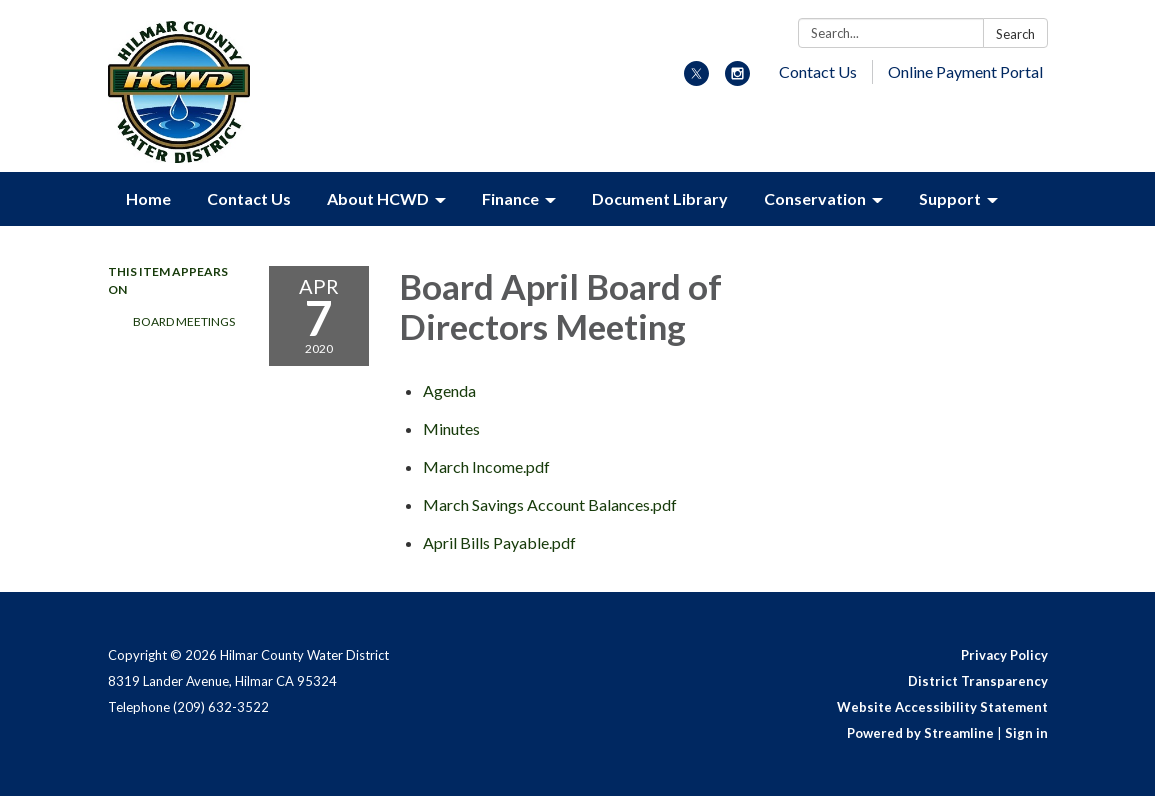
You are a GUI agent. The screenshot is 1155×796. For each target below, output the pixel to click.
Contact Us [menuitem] (249, 198)
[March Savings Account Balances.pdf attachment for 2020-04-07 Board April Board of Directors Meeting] (550, 504)
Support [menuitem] (950, 198)
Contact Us (818, 71)
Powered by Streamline (920, 733)
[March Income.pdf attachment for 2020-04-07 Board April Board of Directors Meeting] (486, 466)
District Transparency (978, 681)
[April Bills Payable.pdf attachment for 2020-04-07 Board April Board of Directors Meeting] (499, 542)
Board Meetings (184, 321)
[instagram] (737, 79)
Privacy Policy (1004, 655)
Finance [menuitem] (510, 198)
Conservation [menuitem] (815, 198)
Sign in (1026, 733)
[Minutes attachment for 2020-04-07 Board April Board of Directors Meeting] (451, 428)
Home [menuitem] (148, 198)
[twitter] (696, 79)
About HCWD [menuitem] (378, 198)
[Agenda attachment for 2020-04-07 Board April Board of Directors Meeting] (449, 390)
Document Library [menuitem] (660, 198)
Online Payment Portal (965, 71)
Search (1015, 34)
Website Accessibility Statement (942, 707)
